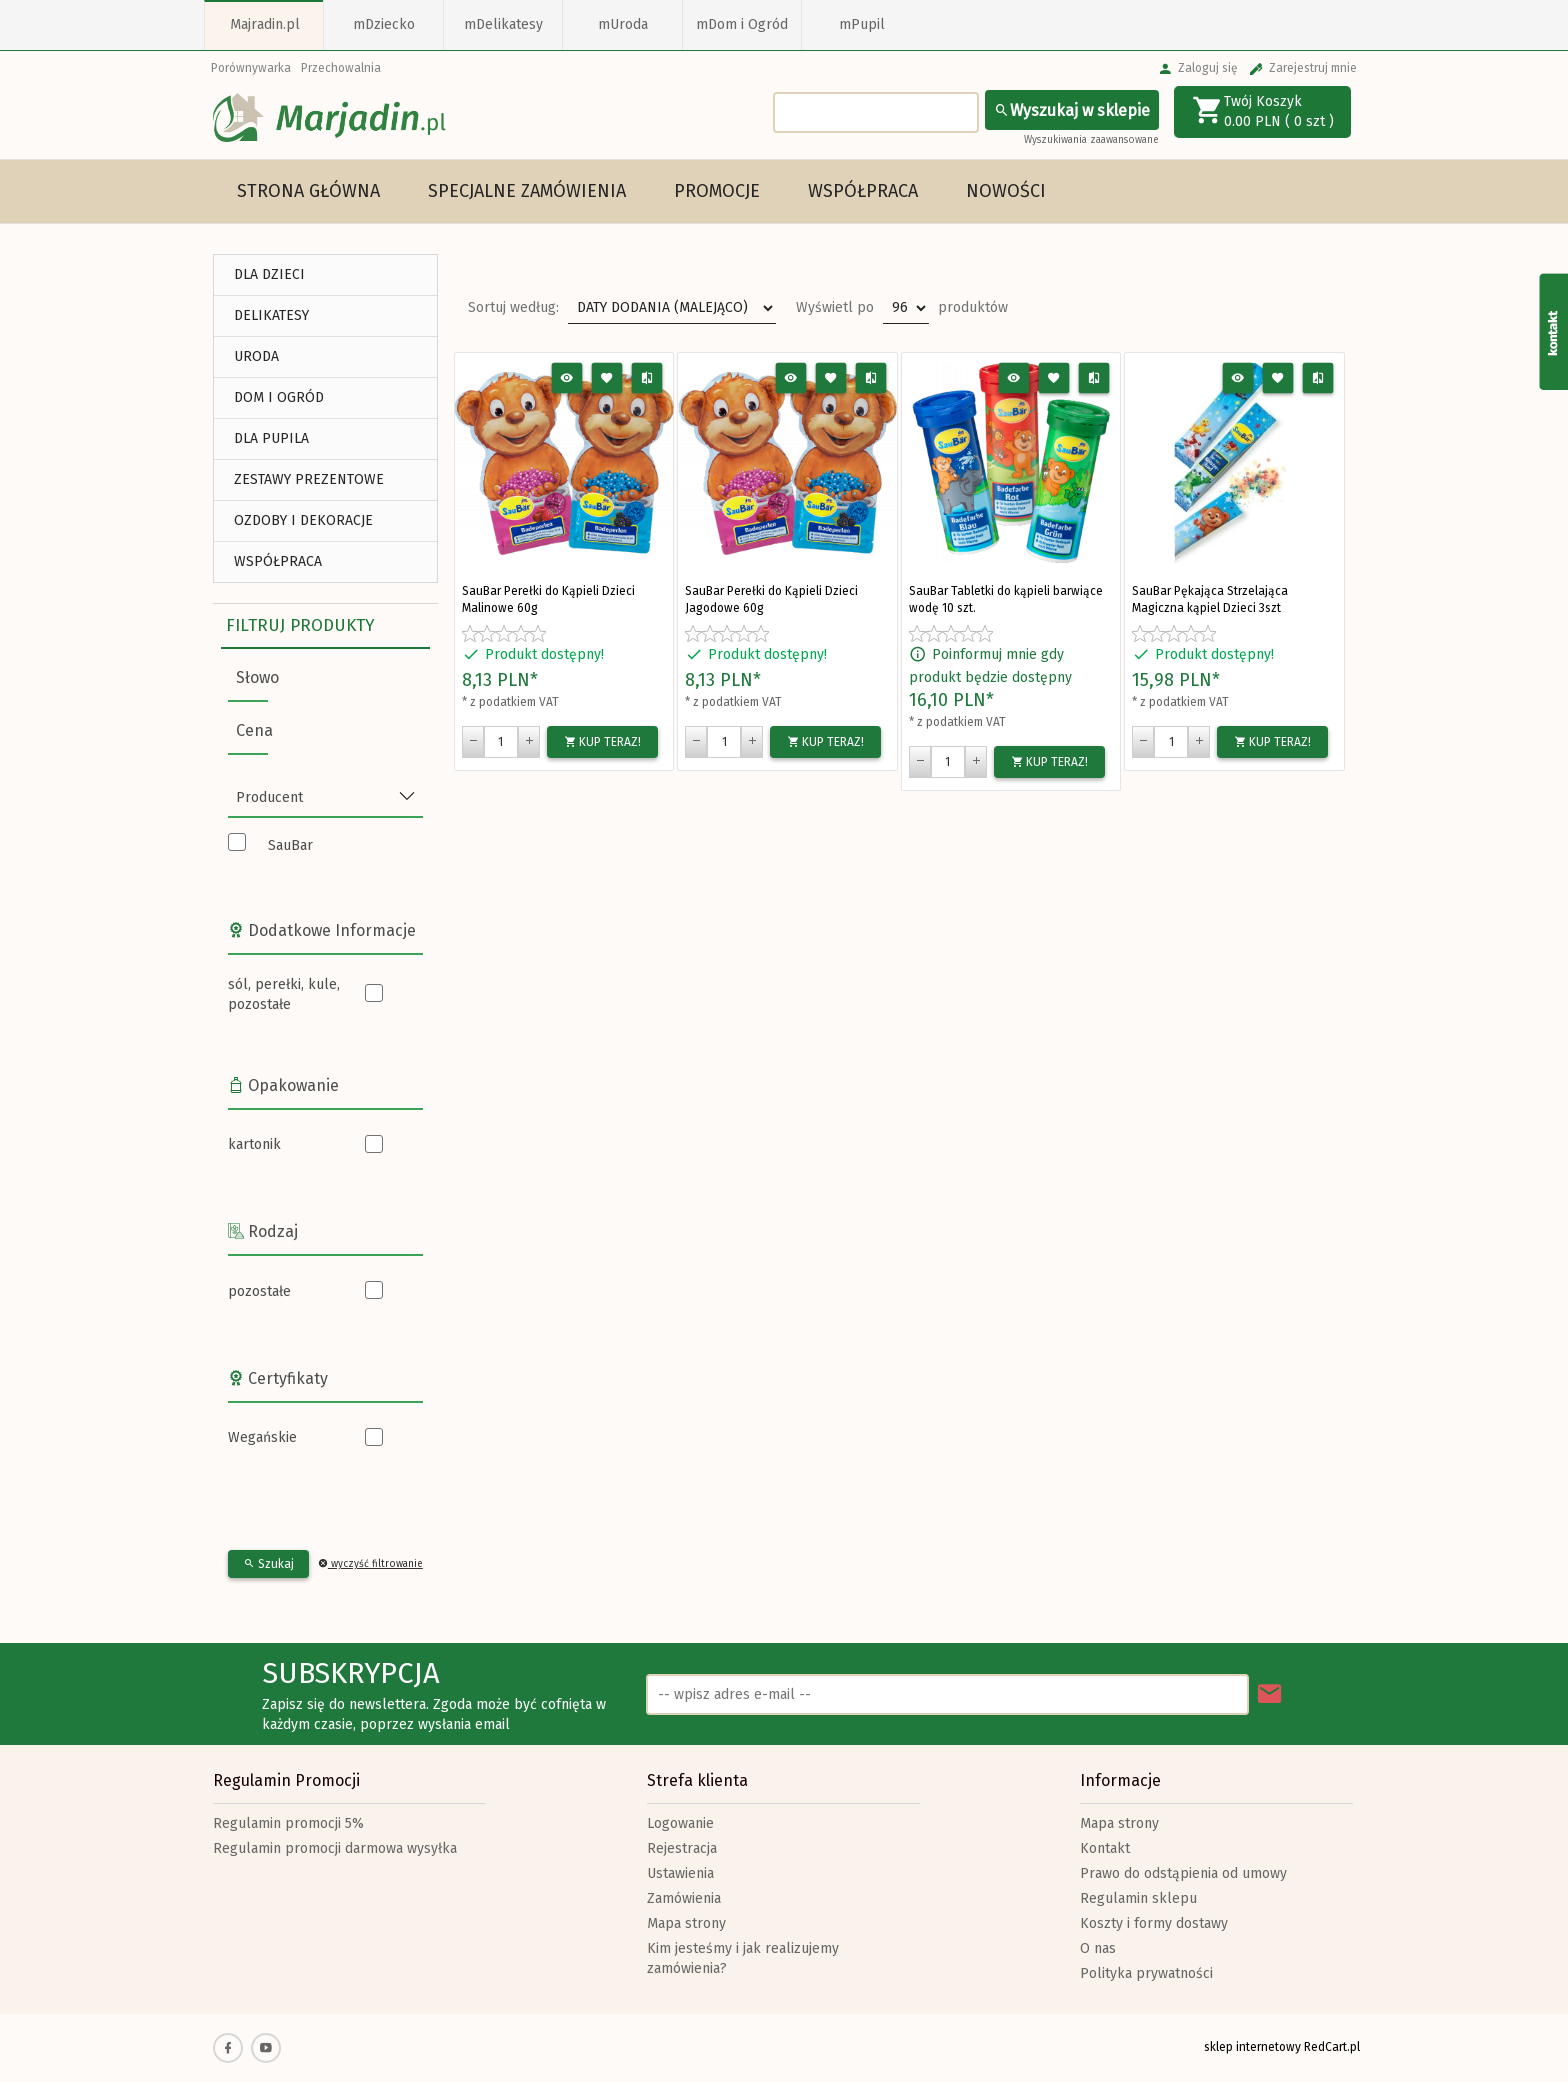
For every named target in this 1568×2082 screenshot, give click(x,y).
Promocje (717, 191)
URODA (256, 356)
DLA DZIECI (269, 274)
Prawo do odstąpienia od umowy (1183, 1873)
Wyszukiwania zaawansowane (1091, 140)
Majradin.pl (265, 24)
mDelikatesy (503, 24)
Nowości (1006, 191)
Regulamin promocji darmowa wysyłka (335, 1848)
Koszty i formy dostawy (1154, 1923)
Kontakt (1105, 1848)
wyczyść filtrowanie (370, 1564)
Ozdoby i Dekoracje (303, 520)
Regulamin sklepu (1138, 1898)
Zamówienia (684, 1898)
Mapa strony (686, 1923)
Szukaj (268, 1564)
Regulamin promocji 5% (288, 1823)
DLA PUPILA (271, 438)
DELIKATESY (271, 315)
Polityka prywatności (1146, 1973)
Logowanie (680, 1823)
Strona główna (308, 191)
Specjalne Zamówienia (527, 191)
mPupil (862, 24)
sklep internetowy (1252, 2047)
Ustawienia (680, 1873)
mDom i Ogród (742, 24)
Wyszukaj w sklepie (1072, 110)
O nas (1098, 1948)
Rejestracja (682, 1848)
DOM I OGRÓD (279, 397)
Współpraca (863, 191)
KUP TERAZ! (602, 742)
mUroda (623, 24)
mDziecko (384, 24)
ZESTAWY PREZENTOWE (309, 479)
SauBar (290, 845)
